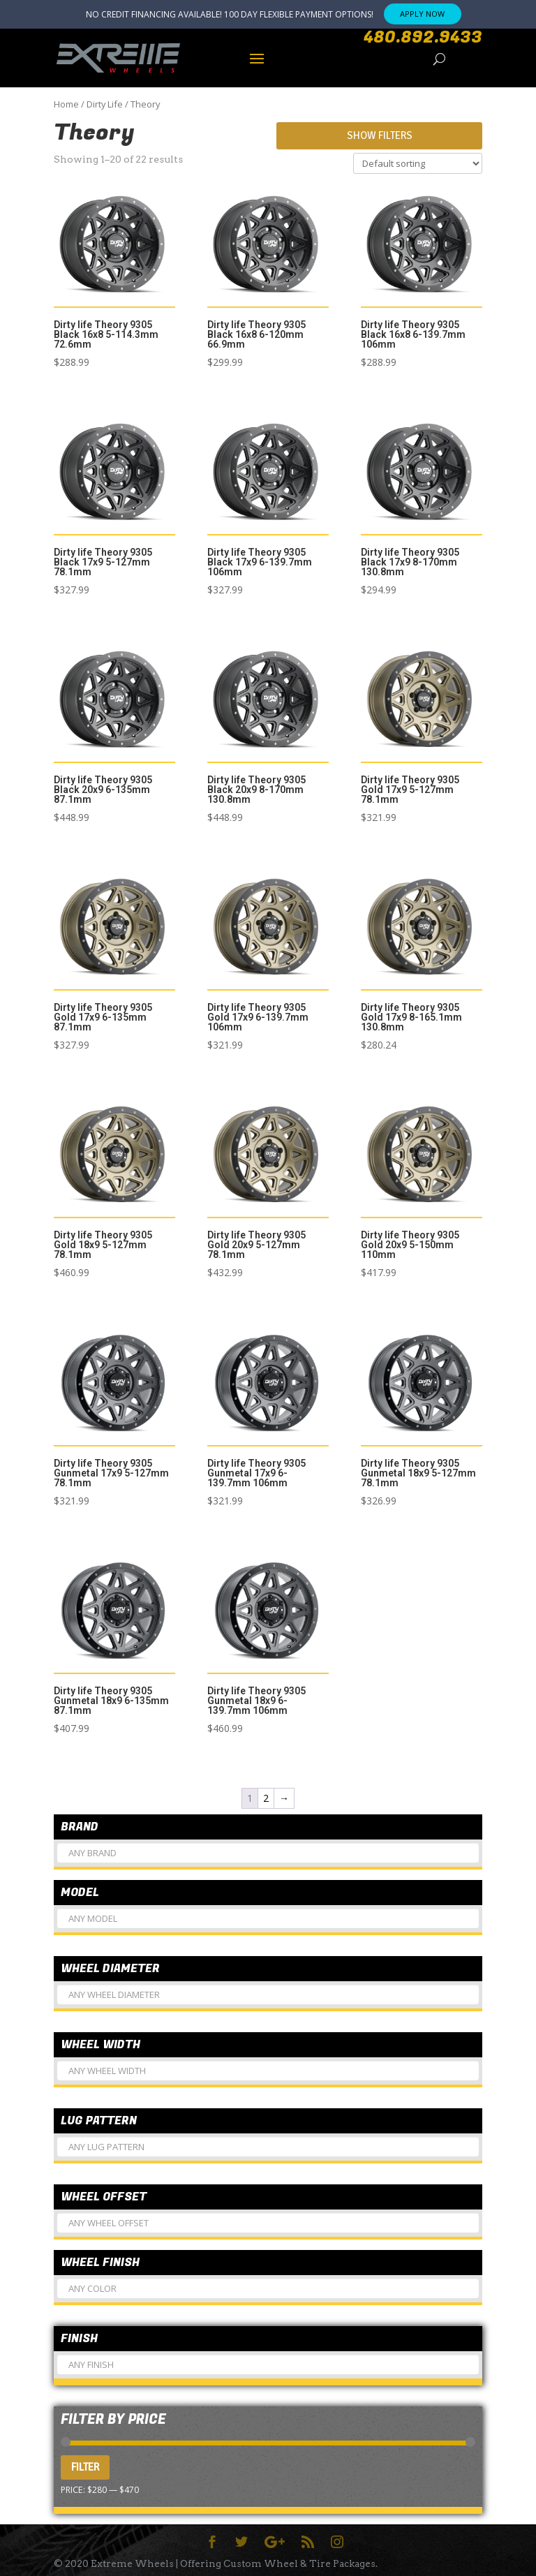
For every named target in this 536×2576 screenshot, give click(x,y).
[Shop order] (417, 163)
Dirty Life (105, 104)
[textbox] (268, 1858)
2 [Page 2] (266, 1798)
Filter (85, 2467)
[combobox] (268, 1853)
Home (66, 104)
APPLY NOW (422, 13)
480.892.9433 (423, 38)
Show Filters (379, 135)
